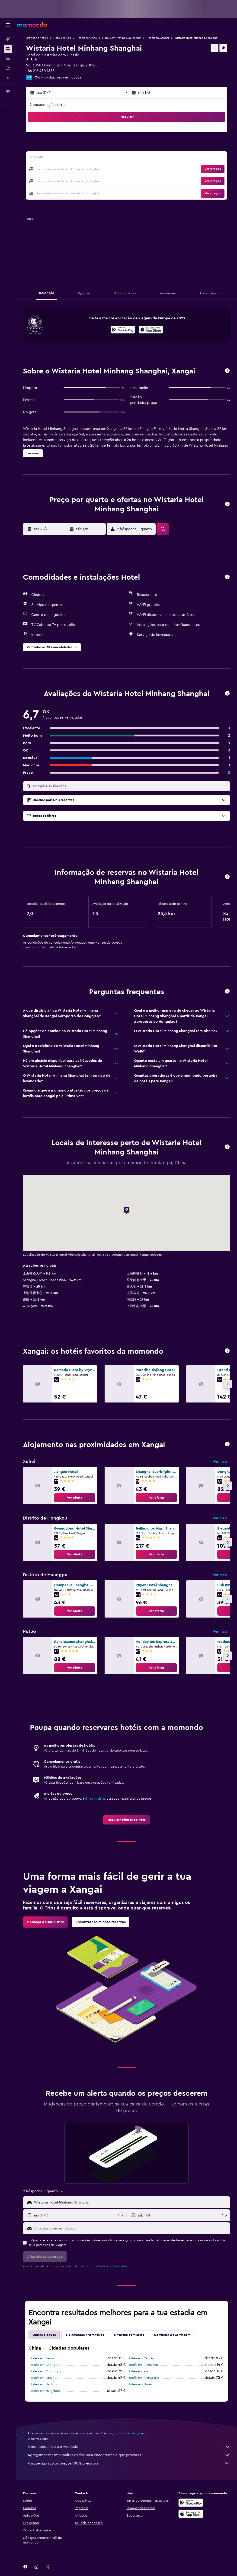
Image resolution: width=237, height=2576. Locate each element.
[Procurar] (8, 48)
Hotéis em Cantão (141, 2358)
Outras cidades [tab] (44, 2335)
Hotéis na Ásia (62, 37)
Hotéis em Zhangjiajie (143, 2378)
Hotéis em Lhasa (140, 2384)
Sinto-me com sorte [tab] (129, 2335)
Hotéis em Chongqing (45, 2371)
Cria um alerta (95, 1798)
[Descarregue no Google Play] (190, 2502)
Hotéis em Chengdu (44, 2365)
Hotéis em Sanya (41, 2378)
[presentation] (151, 329)
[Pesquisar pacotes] (8, 68)
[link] (74, 1497)
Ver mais (220, 1461)
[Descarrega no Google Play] (123, 330)
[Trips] (8, 91)
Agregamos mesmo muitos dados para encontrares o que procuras (129, 2455)
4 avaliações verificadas (61, 77)
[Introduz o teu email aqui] (131, 2228)
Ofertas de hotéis (37, 37)
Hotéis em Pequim (43, 2358)
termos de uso (84, 2266)
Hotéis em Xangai (158, 37)
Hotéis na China (87, 37)
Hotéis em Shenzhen (143, 2365)
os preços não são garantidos (131, 2433)
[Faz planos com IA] (8, 78)
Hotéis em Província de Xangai (121, 37)
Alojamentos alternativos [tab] (84, 2335)
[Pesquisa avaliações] (130, 786)
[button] (8, 25)
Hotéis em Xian (139, 2371)
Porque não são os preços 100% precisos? (129, 2463)
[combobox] (131, 2202)
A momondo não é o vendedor (129, 2446)
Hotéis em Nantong (43, 2384)
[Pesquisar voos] (8, 39)
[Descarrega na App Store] (151, 330)
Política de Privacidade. (113, 2266)
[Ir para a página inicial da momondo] (32, 24)
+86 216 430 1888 (40, 71)
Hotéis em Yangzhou (44, 2391)
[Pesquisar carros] (8, 58)
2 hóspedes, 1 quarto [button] (47, 105)
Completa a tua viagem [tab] (172, 2335)
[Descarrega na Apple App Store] (190, 2514)
